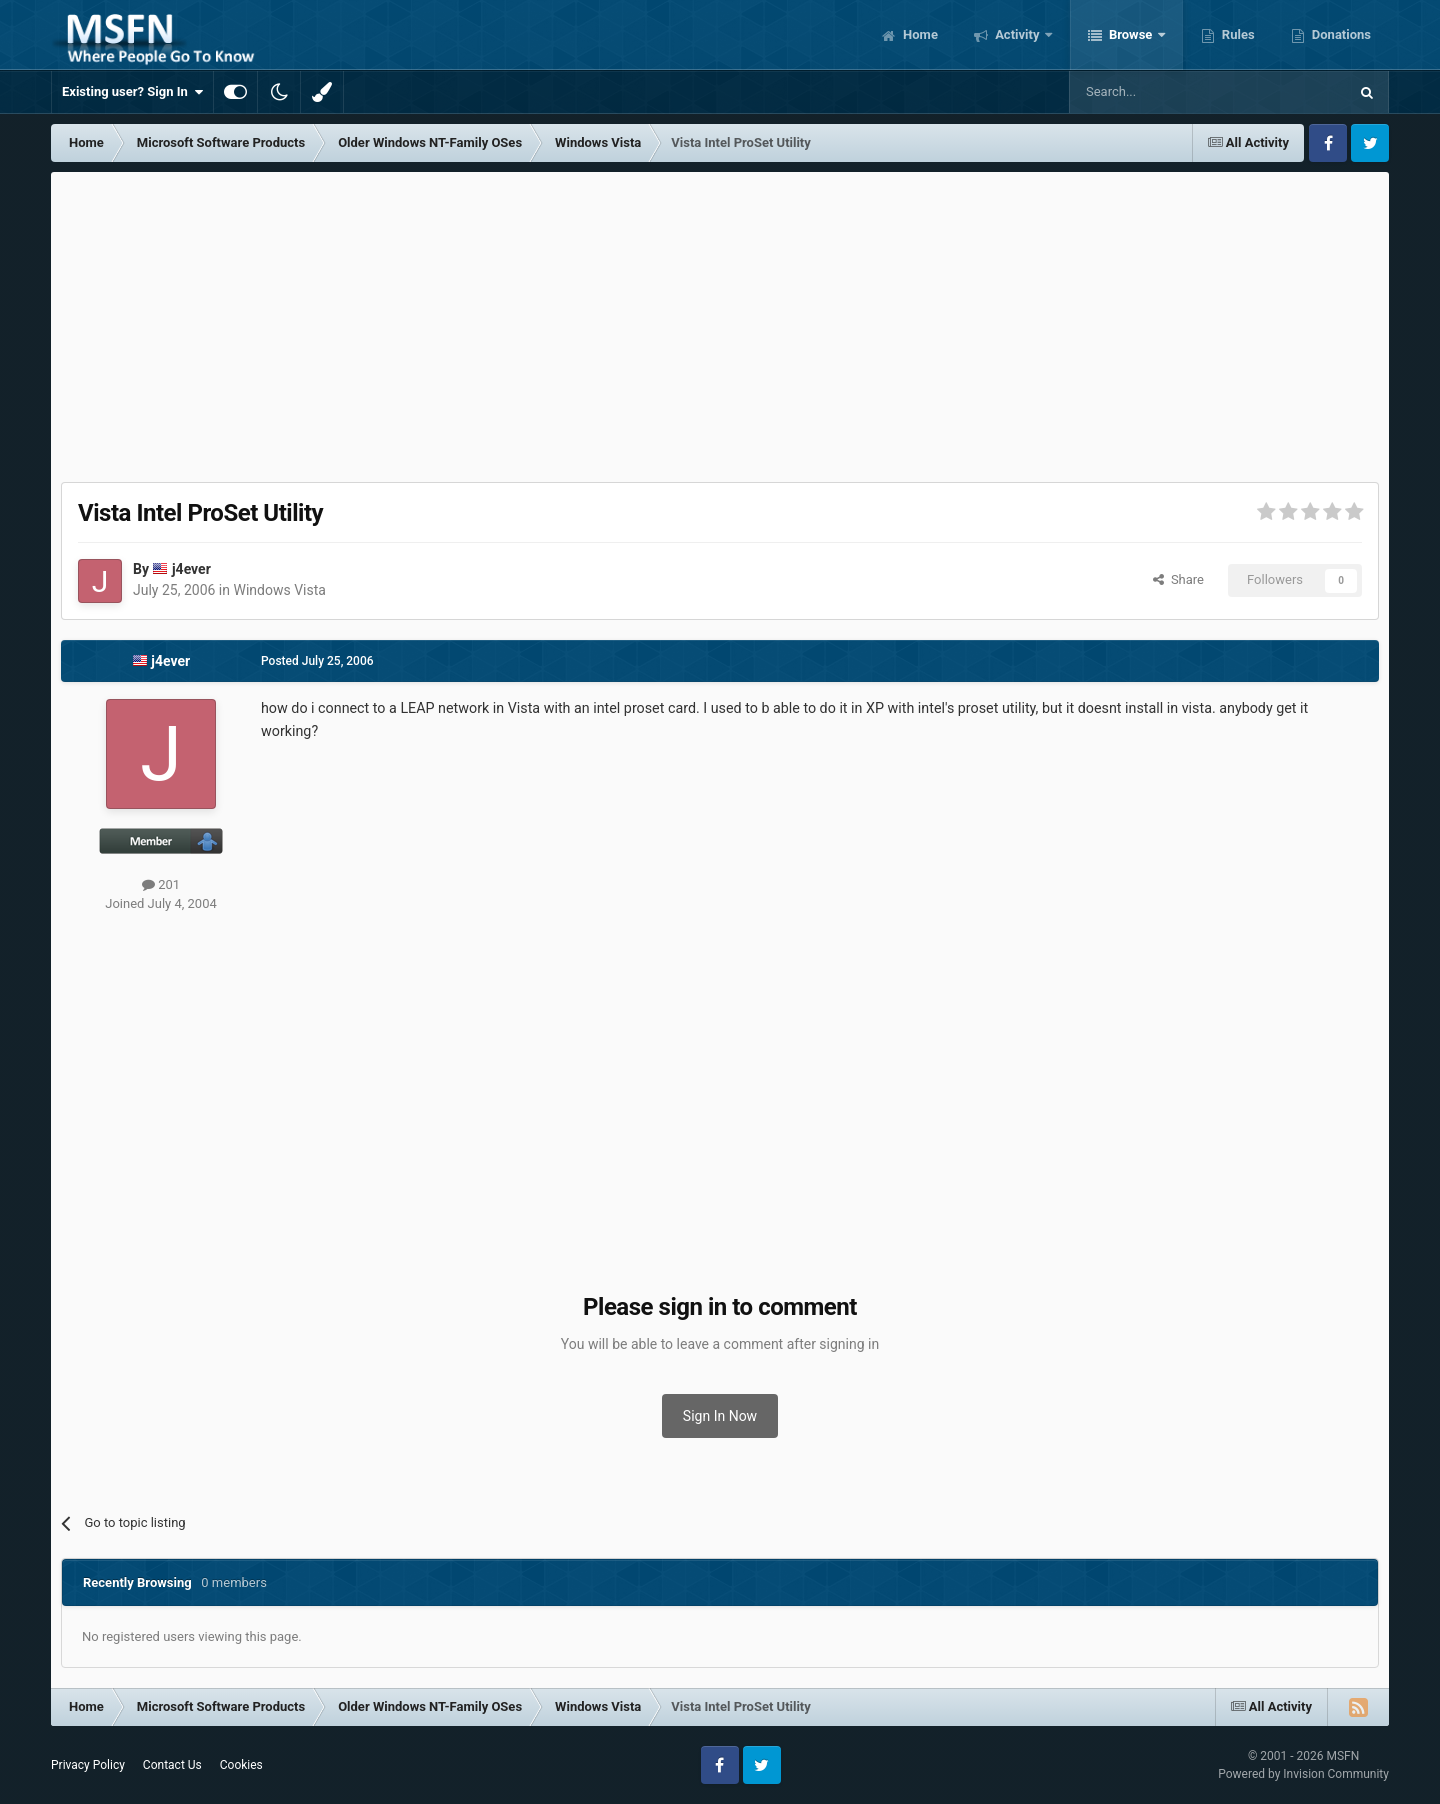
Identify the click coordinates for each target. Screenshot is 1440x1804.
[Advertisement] (720, 322)
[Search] (1161, 92)
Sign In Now (720, 1416)
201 (161, 884)
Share (1178, 579)
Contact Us (172, 1765)
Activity (1017, 34)
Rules (1237, 34)
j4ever (191, 569)
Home (919, 34)
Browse (1131, 34)
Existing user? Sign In (132, 92)
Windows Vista (279, 590)
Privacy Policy (88, 1765)
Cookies (241, 1765)
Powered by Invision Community (1303, 1774)
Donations (1340, 34)
